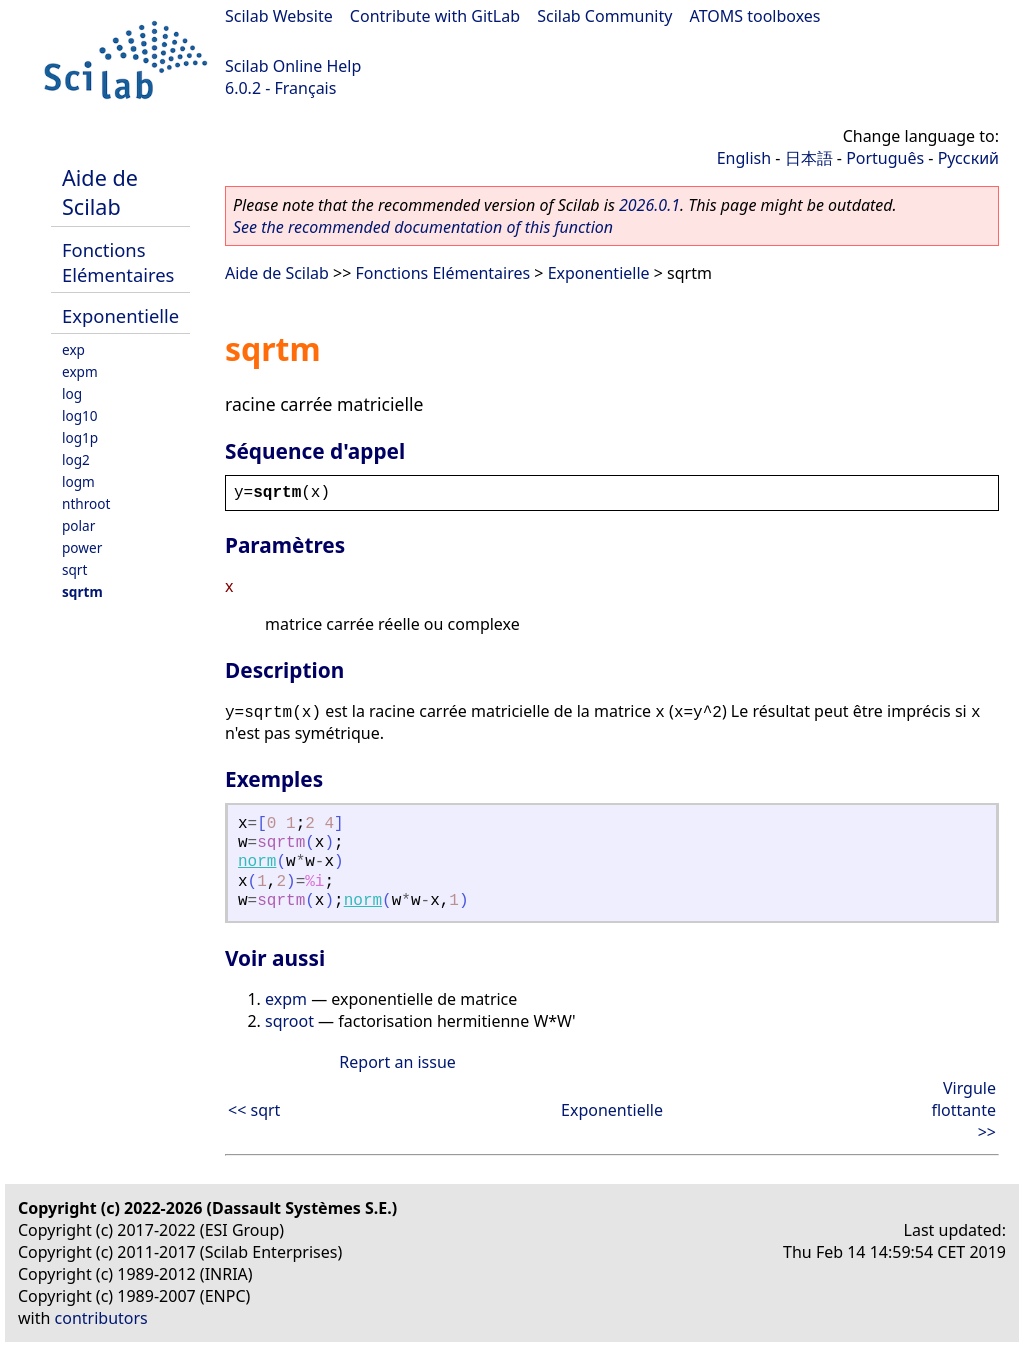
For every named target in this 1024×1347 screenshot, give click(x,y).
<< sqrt (254, 1110)
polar (78, 525)
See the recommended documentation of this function (423, 227)
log (72, 393)
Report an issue (397, 1062)
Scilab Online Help (293, 66)
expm (80, 371)
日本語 (809, 158)
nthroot (86, 503)
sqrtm (82, 591)
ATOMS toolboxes (755, 16)
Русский (968, 158)
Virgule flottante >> (963, 1110)
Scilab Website (279, 16)
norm (257, 862)
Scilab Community (604, 16)
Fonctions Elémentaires (118, 262)
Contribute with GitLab (435, 16)
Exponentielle (120, 315)
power (82, 547)
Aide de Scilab (100, 192)
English (744, 158)
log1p (80, 437)
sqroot (289, 1021)
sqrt (74, 569)
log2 (76, 459)
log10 (80, 415)
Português (885, 158)
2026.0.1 (649, 205)
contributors (101, 1318)
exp (73, 349)
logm (78, 481)
